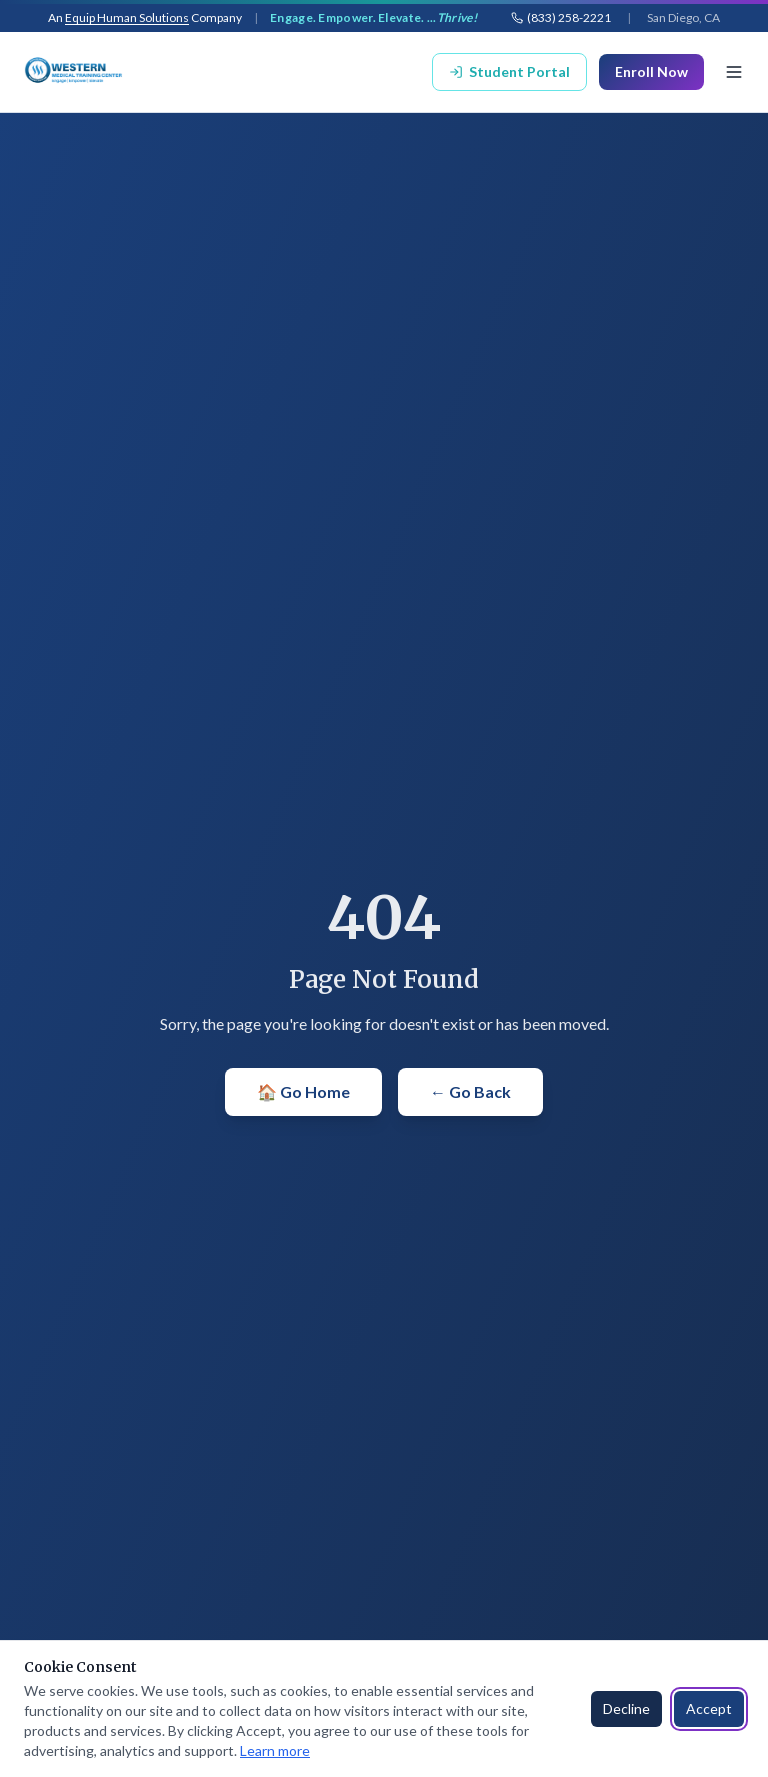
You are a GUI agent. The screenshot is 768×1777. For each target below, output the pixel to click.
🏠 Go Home (303, 1091)
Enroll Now (651, 71)
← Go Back (470, 1091)
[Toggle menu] (734, 72)
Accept (709, 1708)
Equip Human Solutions (127, 17)
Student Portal (509, 71)
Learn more (275, 1750)
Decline (626, 1708)
